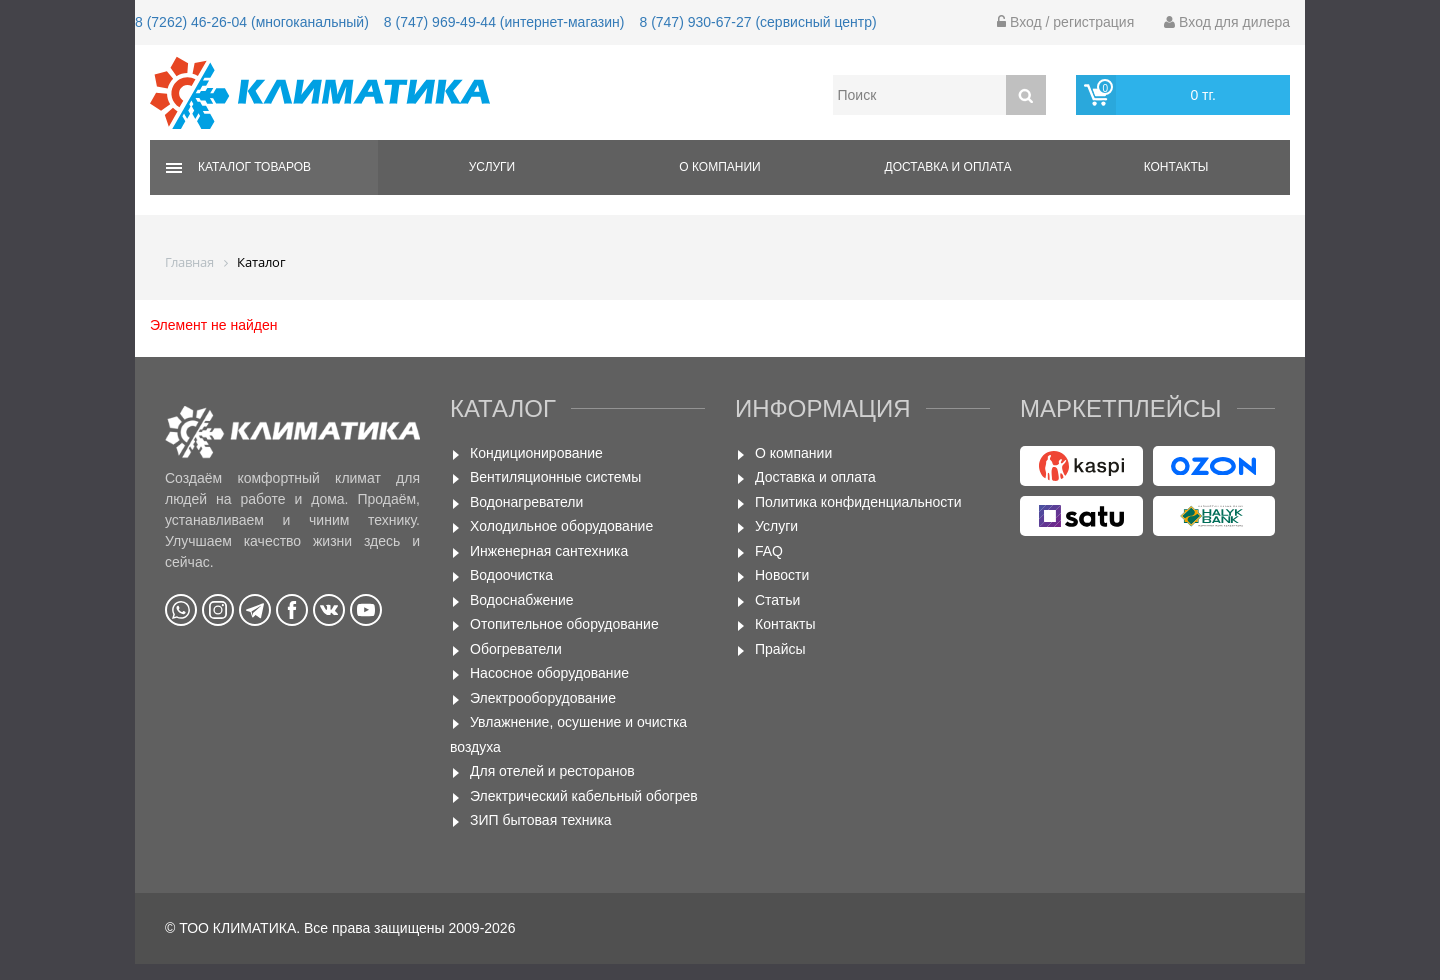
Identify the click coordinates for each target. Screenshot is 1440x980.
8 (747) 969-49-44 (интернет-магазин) (504, 22)
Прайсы (780, 649)
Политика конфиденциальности (858, 502)
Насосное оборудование (549, 673)
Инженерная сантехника (549, 551)
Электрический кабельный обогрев (584, 796)
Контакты (1176, 167)
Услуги (492, 167)
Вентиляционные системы (555, 477)
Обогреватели (516, 649)
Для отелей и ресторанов (552, 771)
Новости (782, 575)
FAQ (769, 551)
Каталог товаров (254, 167)
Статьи (777, 600)
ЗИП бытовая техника (541, 820)
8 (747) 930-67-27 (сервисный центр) (757, 22)
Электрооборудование (543, 698)
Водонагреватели (526, 502)
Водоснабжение (522, 600)
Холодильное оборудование (561, 526)
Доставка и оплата (948, 167)
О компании (719, 167)
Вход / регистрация (1065, 22)
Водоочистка (511, 575)
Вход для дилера (1227, 22)
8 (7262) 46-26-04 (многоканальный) (252, 22)
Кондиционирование (536, 453)
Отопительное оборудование (564, 624)
